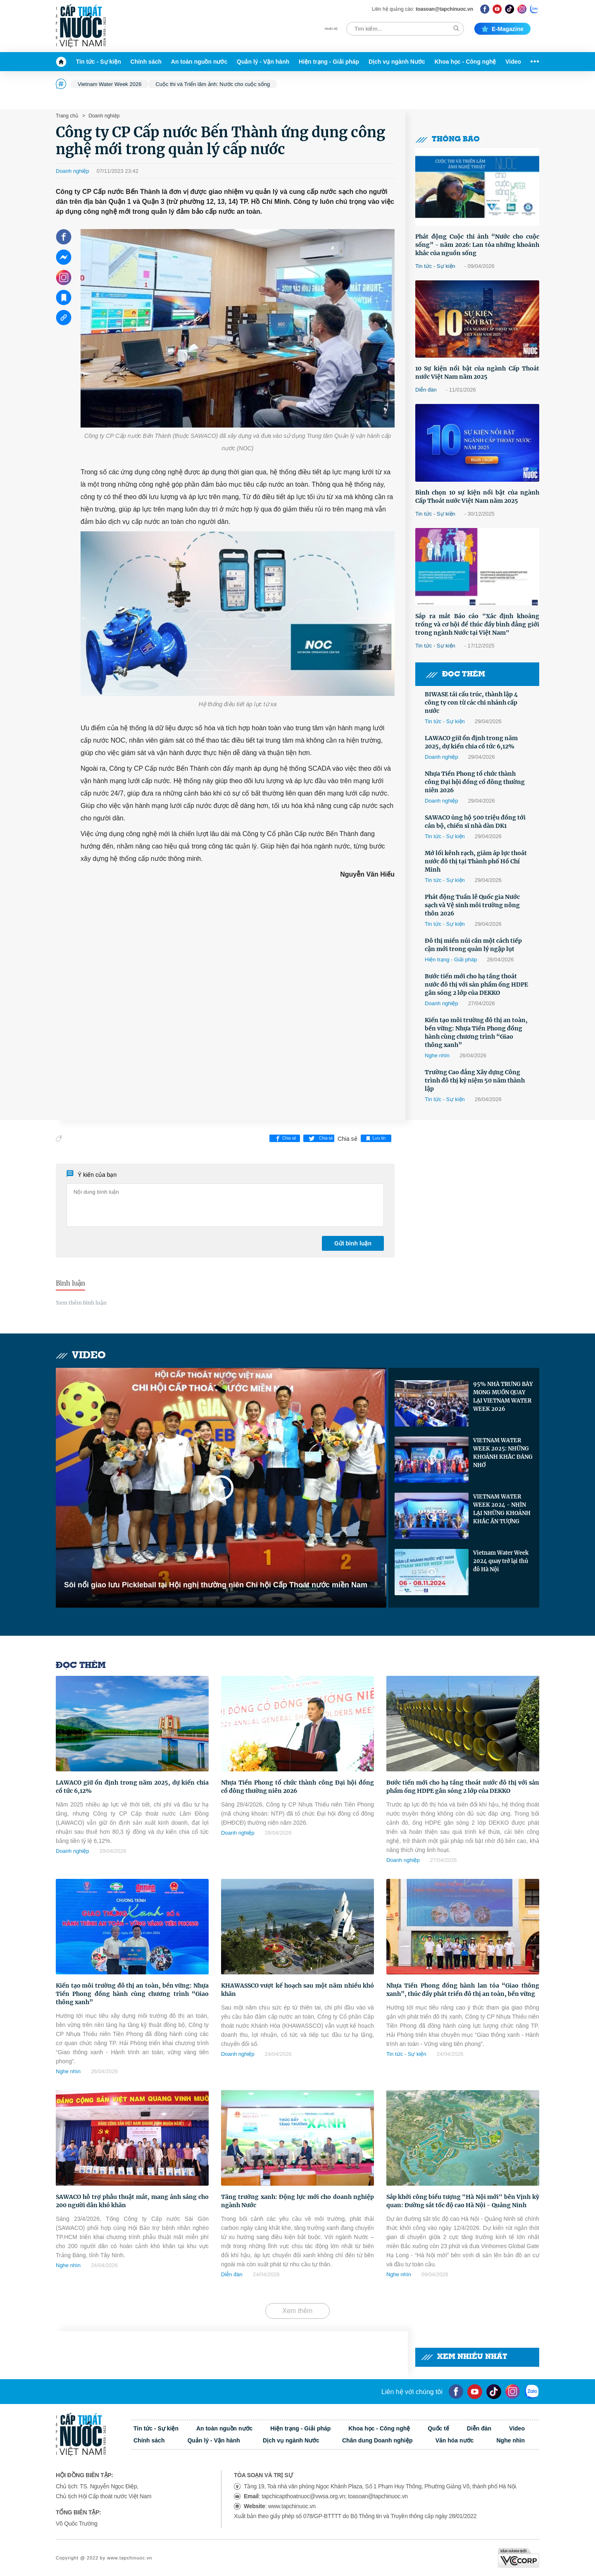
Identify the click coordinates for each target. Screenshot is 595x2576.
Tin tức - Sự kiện (98, 61)
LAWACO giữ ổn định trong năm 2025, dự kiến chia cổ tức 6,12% (471, 742)
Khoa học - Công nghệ (465, 61)
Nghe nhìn (437, 1055)
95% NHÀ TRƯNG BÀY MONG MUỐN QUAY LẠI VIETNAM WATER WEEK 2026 (503, 1396)
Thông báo (447, 139)
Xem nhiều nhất (464, 2357)
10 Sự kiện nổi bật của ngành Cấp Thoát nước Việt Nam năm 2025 (477, 372)
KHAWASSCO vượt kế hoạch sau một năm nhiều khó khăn (297, 1990)
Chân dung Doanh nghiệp (377, 2440)
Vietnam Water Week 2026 (109, 84)
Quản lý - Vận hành (263, 61)
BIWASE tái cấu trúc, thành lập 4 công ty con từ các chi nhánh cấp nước (471, 702)
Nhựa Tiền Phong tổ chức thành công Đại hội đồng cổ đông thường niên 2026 (475, 782)
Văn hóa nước (455, 2440)
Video (513, 61)
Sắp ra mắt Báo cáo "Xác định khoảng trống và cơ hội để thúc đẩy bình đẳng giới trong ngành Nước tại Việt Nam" (477, 624)
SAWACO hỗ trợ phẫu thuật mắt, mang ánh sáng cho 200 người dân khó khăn (132, 2201)
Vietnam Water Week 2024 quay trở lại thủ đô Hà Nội (500, 1561)
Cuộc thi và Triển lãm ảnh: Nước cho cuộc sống (212, 84)
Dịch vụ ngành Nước (397, 61)
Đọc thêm (455, 674)
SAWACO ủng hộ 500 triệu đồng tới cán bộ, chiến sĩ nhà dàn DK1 (475, 821)
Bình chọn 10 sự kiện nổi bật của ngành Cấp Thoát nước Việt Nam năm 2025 (477, 496)
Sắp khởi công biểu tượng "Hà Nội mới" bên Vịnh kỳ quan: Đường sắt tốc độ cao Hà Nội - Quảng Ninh (462, 2201)
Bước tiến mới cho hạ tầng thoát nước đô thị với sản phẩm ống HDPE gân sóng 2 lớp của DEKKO (476, 984)
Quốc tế (438, 2428)
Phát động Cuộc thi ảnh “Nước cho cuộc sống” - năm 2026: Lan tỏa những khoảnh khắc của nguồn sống (477, 245)
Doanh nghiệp (103, 116)
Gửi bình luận (352, 1243)
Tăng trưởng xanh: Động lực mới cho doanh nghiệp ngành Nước (297, 2201)
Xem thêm (298, 2310)
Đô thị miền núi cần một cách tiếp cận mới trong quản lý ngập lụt (473, 945)
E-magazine (502, 28)
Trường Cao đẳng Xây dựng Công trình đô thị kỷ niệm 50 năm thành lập (475, 1080)
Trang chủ (67, 116)
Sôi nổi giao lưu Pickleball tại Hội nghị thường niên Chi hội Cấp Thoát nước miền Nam (215, 1585)
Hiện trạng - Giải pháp (329, 61)
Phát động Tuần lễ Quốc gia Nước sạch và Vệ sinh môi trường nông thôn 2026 (472, 905)
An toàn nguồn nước (199, 61)
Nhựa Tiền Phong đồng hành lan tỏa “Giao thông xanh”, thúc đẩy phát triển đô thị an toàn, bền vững (462, 1990)
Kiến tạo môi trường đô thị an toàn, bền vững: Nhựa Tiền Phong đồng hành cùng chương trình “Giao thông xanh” (476, 1032)
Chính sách (146, 61)
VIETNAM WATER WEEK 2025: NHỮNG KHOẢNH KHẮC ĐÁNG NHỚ (503, 1453)
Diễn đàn (426, 390)
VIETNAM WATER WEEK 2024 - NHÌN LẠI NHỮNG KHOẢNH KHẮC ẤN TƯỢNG (502, 1509)
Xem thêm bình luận (81, 1303)
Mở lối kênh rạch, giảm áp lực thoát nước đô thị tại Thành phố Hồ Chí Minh (476, 861)
